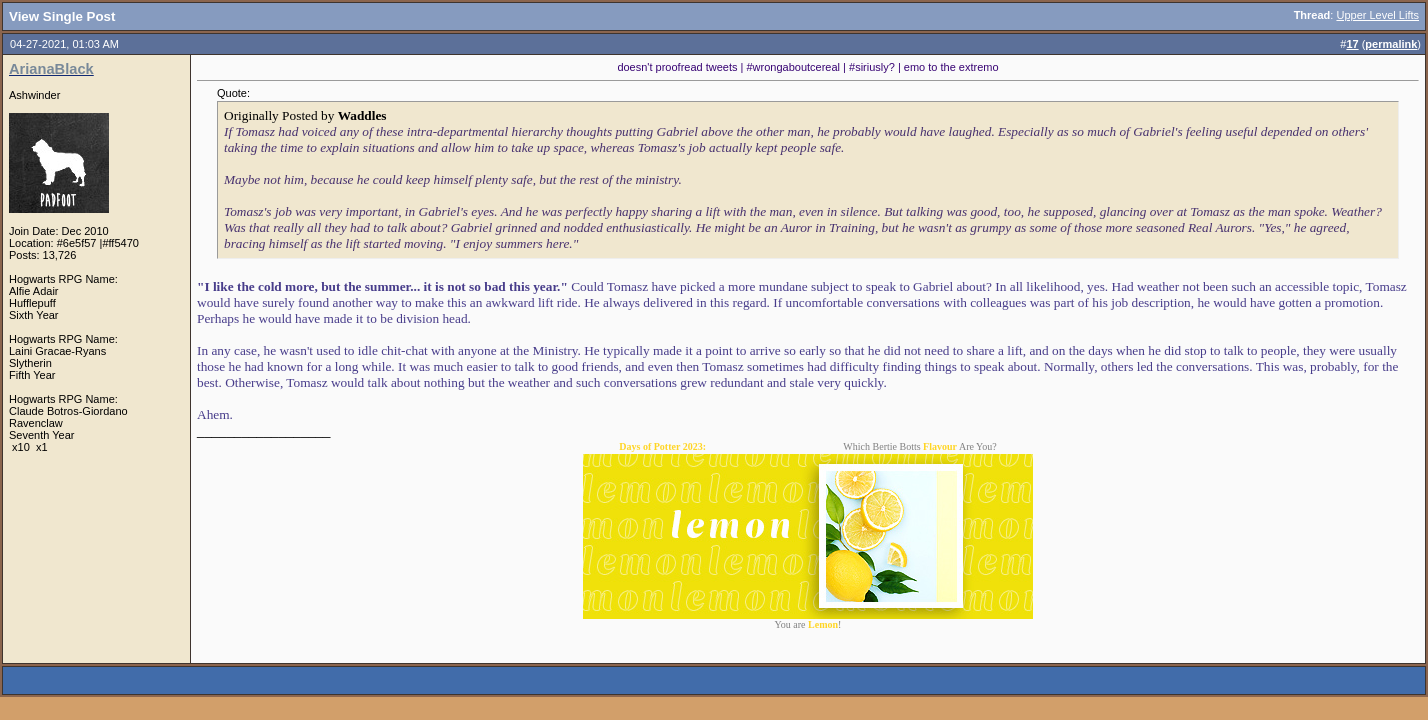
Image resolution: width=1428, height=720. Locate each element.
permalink (1391, 44)
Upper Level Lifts (1377, 15)
